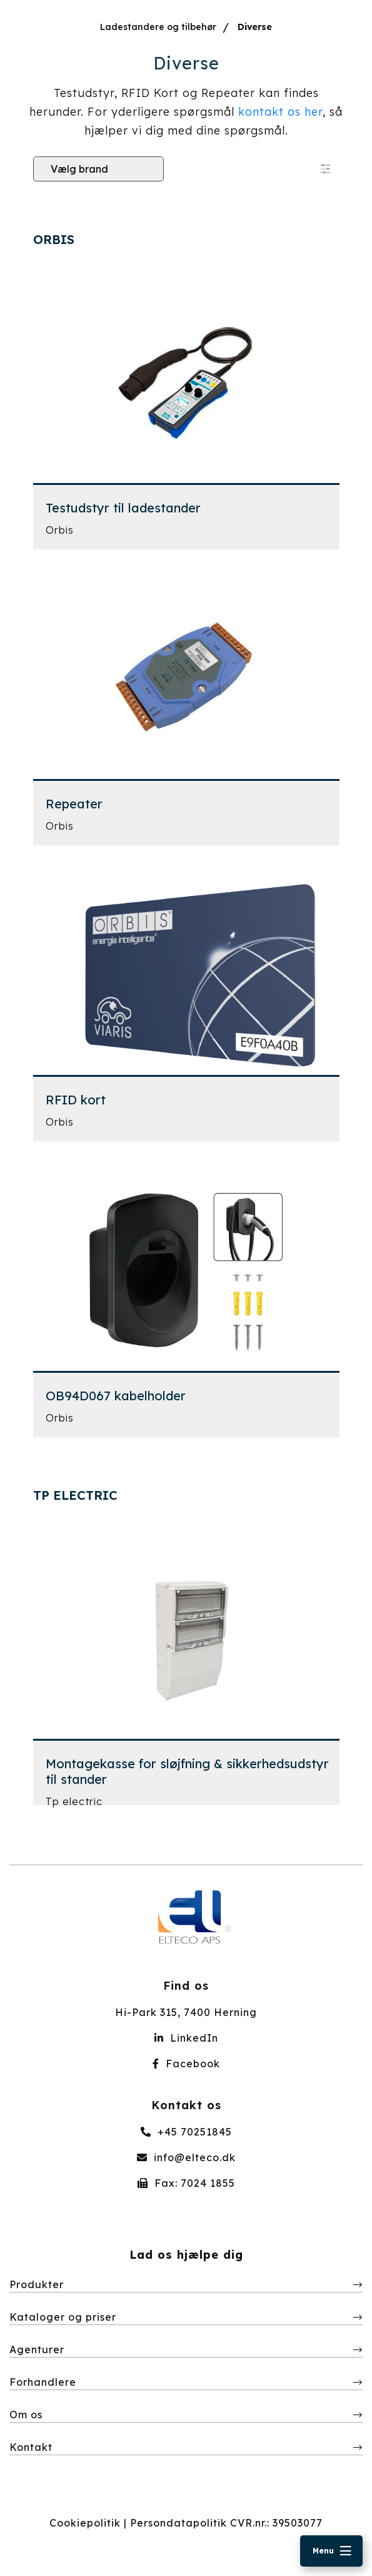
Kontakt (31, 2447)
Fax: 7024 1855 (186, 2183)
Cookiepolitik (85, 2523)
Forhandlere (42, 2382)
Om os (26, 2414)
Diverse (255, 27)
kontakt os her (280, 111)
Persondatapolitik (178, 2523)
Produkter (36, 2284)
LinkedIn (186, 2038)
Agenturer (36, 2349)
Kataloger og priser (62, 2317)
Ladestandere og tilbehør (158, 27)
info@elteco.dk (186, 2157)
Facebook (186, 2063)
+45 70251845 (186, 2131)
